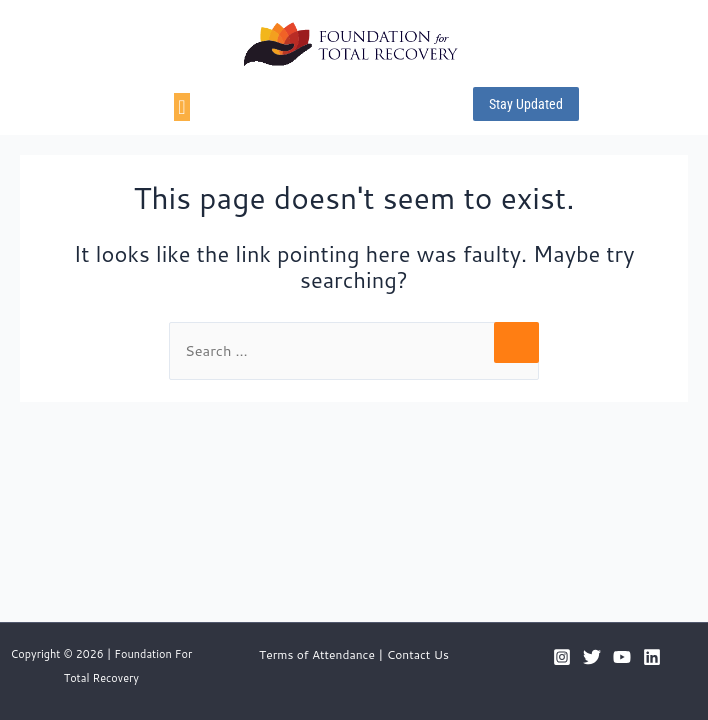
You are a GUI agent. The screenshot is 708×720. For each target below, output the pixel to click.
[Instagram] (562, 657)
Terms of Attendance (317, 654)
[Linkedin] (652, 657)
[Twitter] (592, 657)
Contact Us (418, 654)
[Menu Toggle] (181, 107)
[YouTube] (622, 657)
